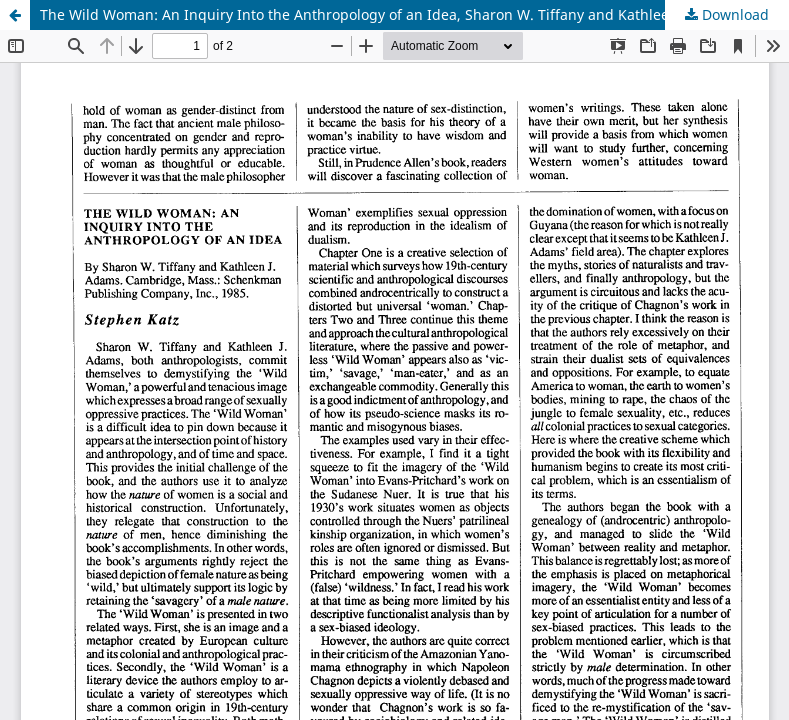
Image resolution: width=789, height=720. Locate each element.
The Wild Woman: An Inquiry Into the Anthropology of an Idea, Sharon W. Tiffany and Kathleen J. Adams (390, 14)
